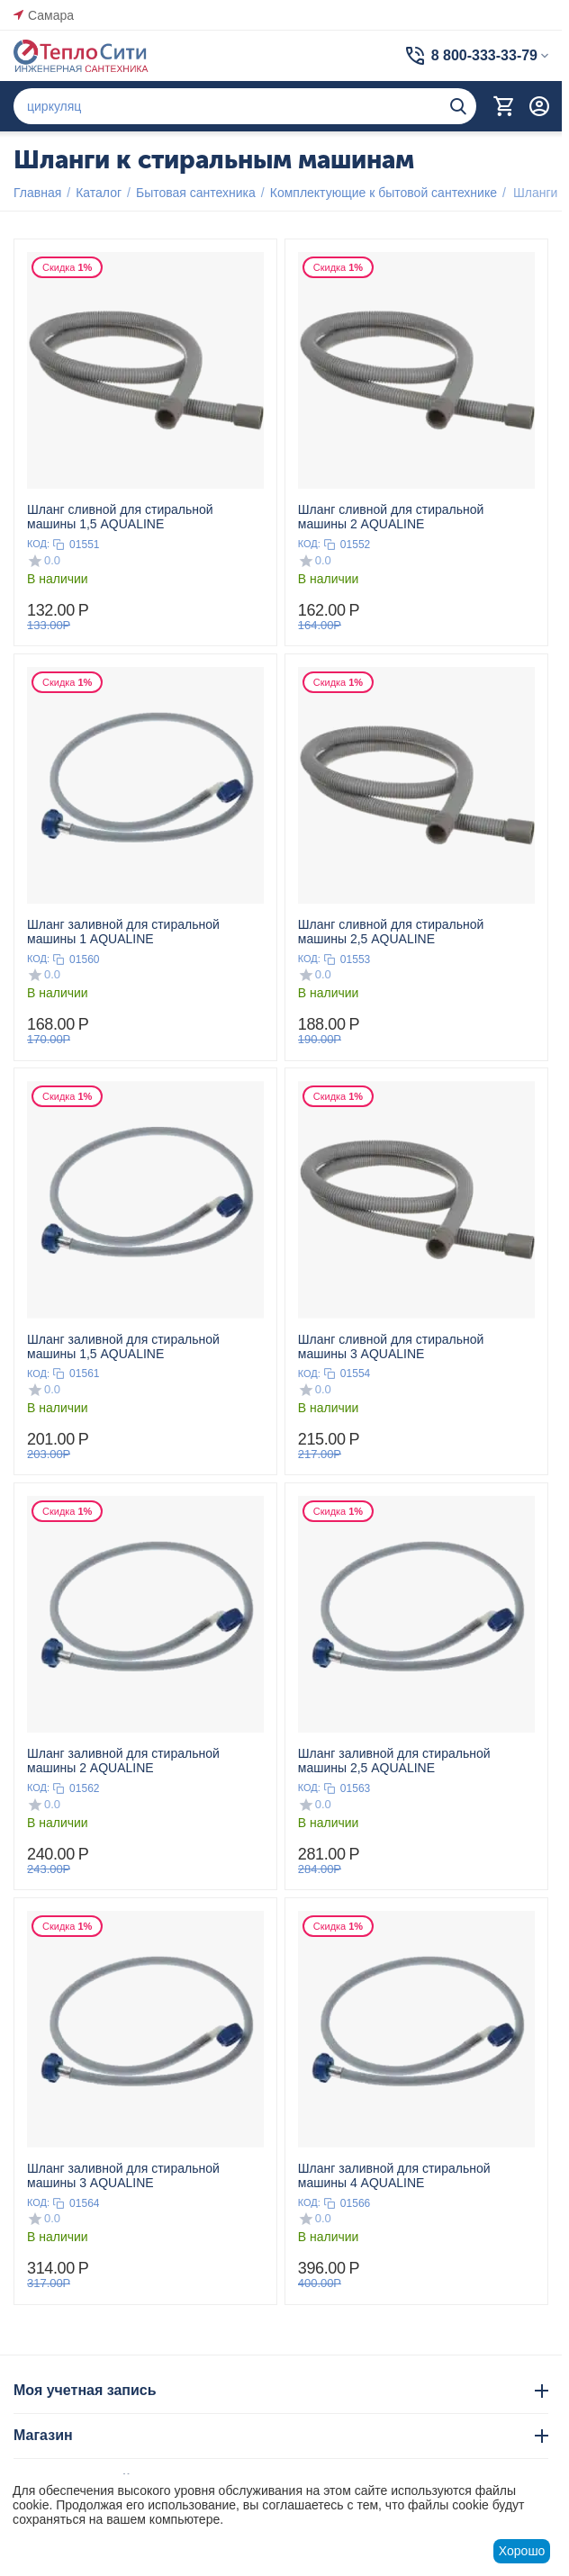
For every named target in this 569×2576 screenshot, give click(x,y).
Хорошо (522, 2551)
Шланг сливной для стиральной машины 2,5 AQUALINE (391, 931)
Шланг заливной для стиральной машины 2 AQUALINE (123, 1760)
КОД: (38, 543)
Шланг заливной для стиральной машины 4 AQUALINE (394, 2175)
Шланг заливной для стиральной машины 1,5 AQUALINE (123, 1346)
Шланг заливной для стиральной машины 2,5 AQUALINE (394, 1760)
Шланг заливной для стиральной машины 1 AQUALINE (123, 931)
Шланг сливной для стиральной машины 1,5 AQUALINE (120, 516)
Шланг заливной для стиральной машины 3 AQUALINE (123, 2175)
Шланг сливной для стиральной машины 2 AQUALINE (391, 516)
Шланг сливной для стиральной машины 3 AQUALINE (391, 1346)
